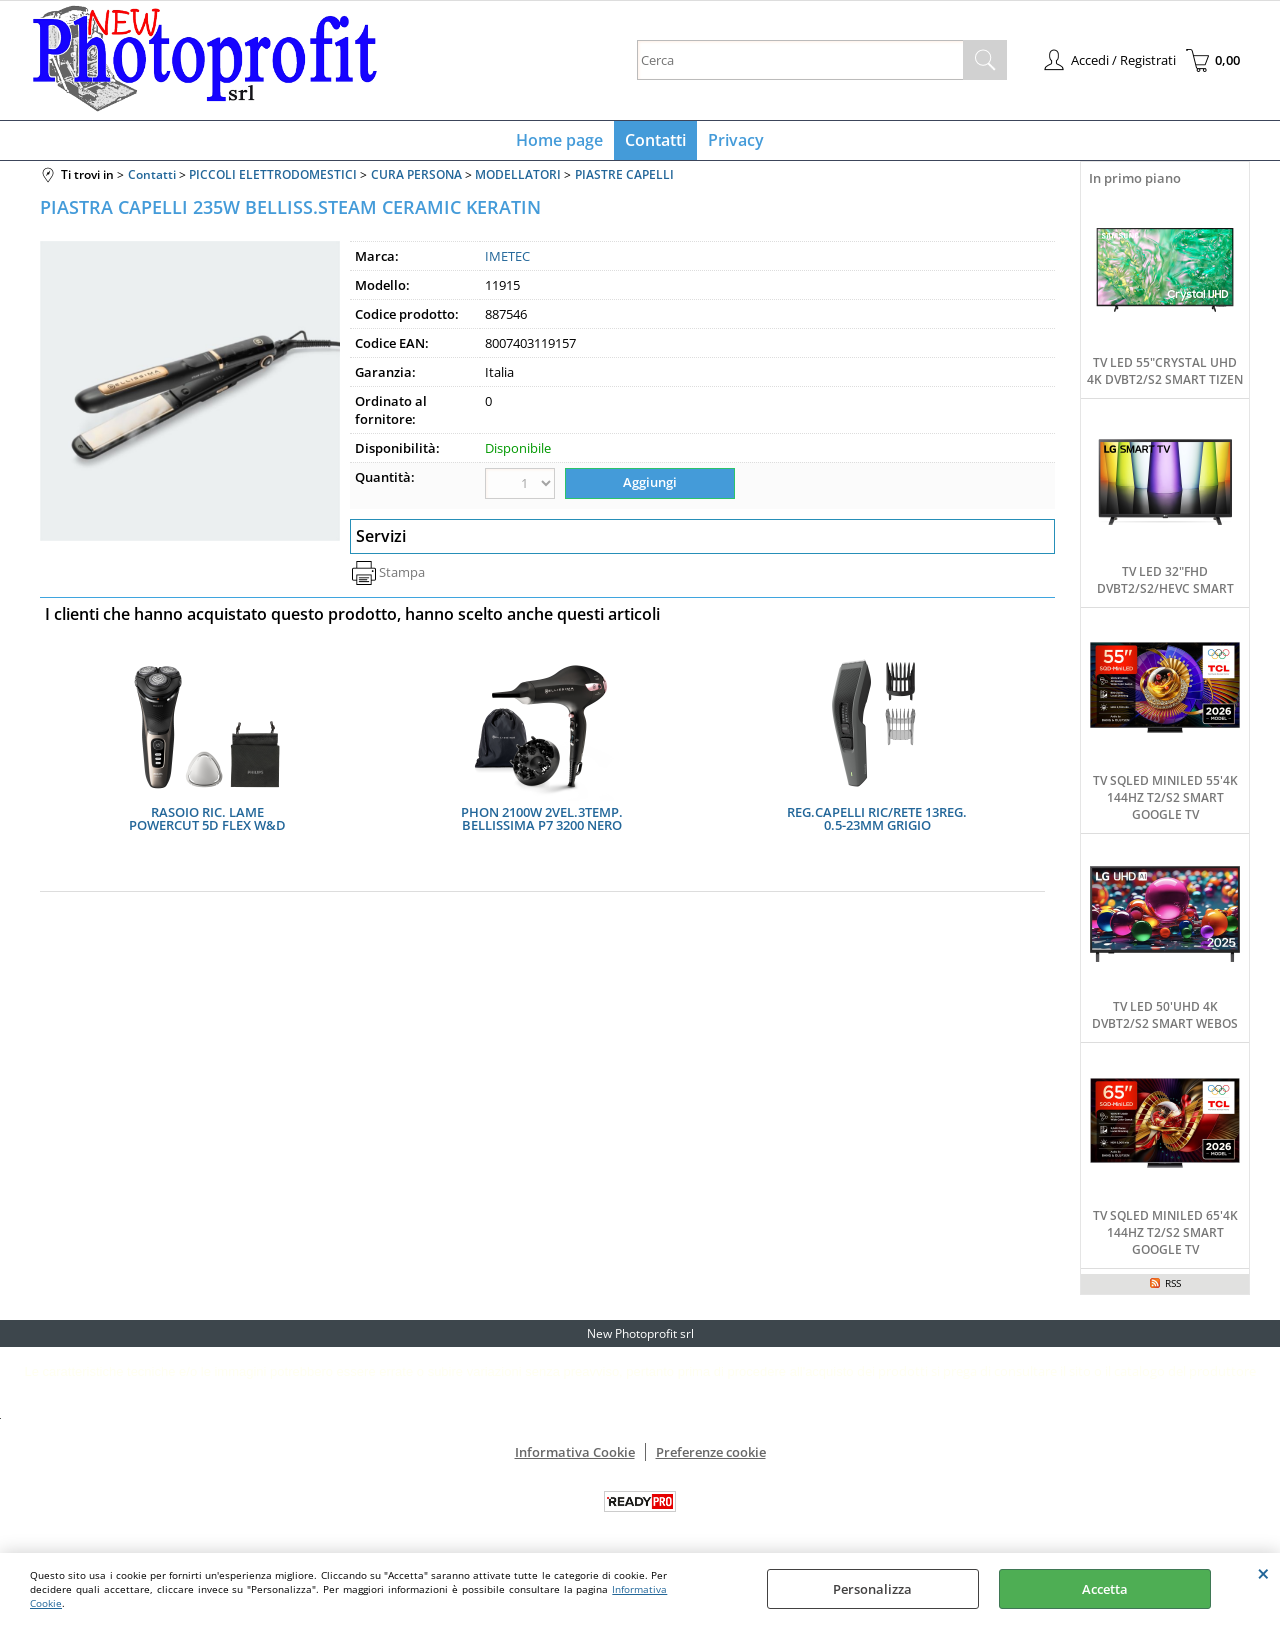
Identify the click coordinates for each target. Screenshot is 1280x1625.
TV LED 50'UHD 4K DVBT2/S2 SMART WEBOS (1165, 1019)
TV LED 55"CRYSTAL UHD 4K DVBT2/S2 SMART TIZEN (1165, 375)
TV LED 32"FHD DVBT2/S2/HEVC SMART (1165, 584)
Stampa (402, 575)
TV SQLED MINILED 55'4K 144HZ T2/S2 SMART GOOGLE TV (1165, 801)
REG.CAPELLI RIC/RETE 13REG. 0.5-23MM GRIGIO (877, 822)
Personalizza (872, 1589)
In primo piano (1135, 182)
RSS (1173, 1287)
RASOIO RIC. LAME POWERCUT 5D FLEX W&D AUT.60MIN (207, 822)
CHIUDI (1263, 1573)
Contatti (655, 142)
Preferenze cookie (711, 1456)
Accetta (1105, 1589)
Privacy (734, 142)
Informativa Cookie (575, 1456)
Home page (561, 142)
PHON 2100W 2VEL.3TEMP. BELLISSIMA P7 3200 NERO (542, 822)
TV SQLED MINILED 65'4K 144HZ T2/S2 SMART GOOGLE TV (1165, 1236)
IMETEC (507, 260)
